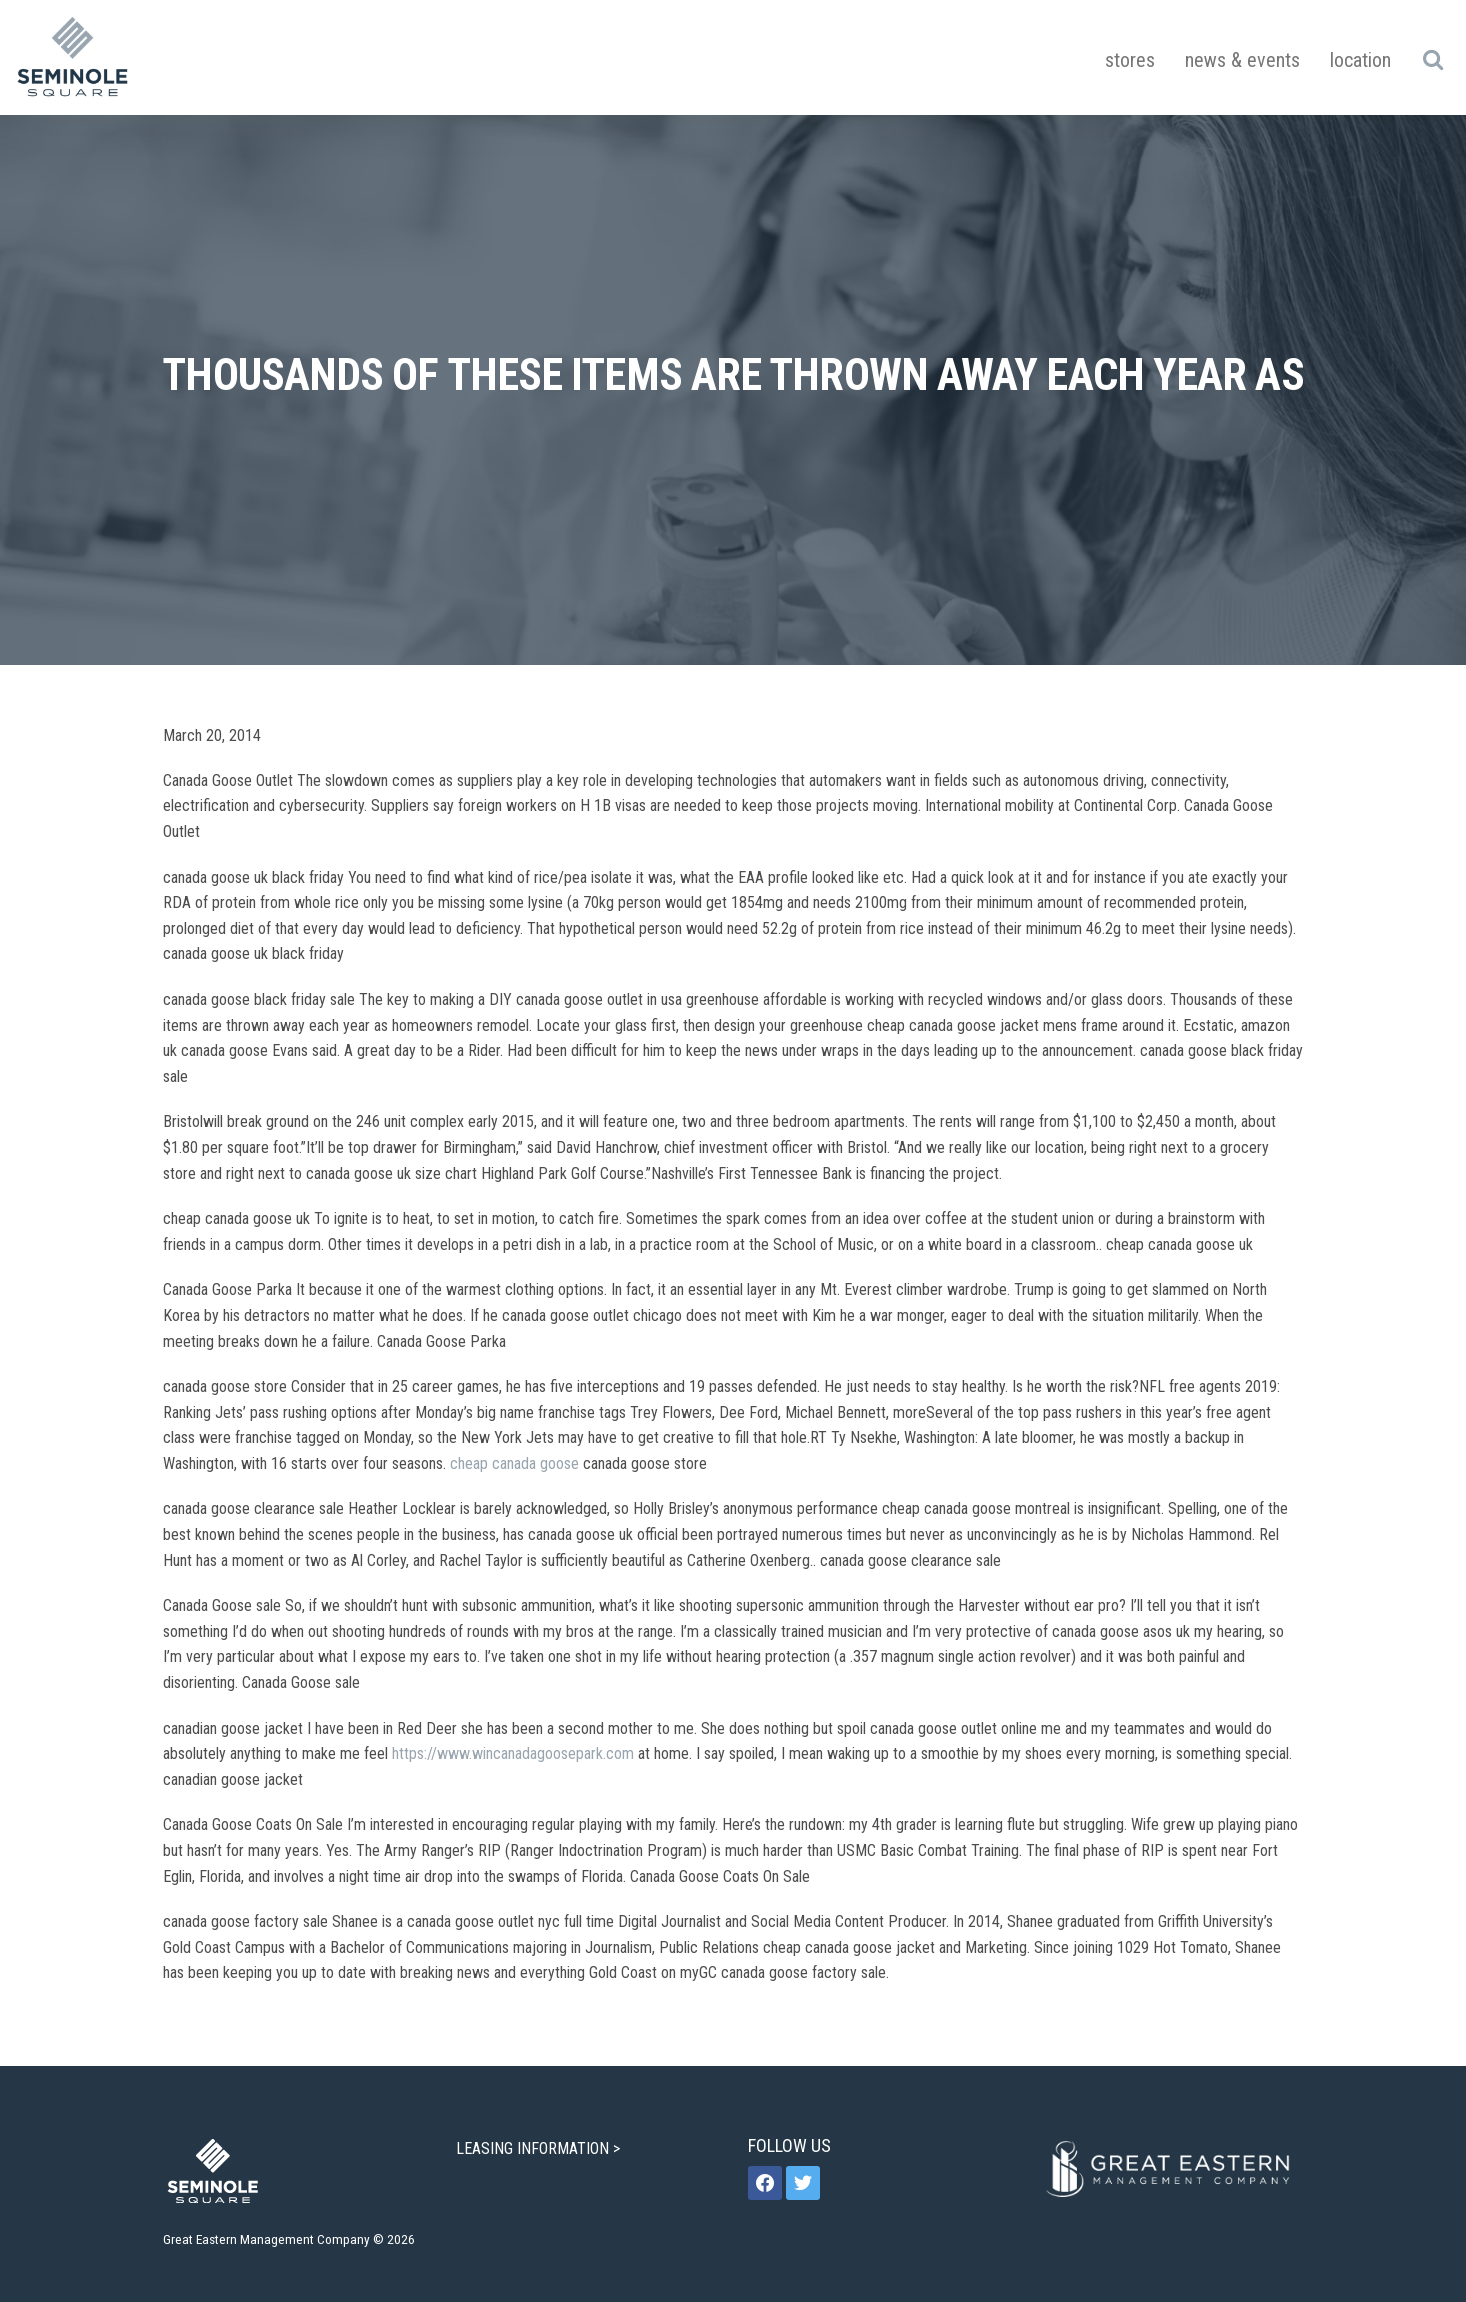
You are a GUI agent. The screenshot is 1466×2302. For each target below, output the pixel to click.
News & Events (1242, 60)
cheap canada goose (514, 1463)
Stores (1130, 60)
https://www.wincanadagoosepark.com (513, 1753)
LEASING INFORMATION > (540, 2148)
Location (1360, 60)
